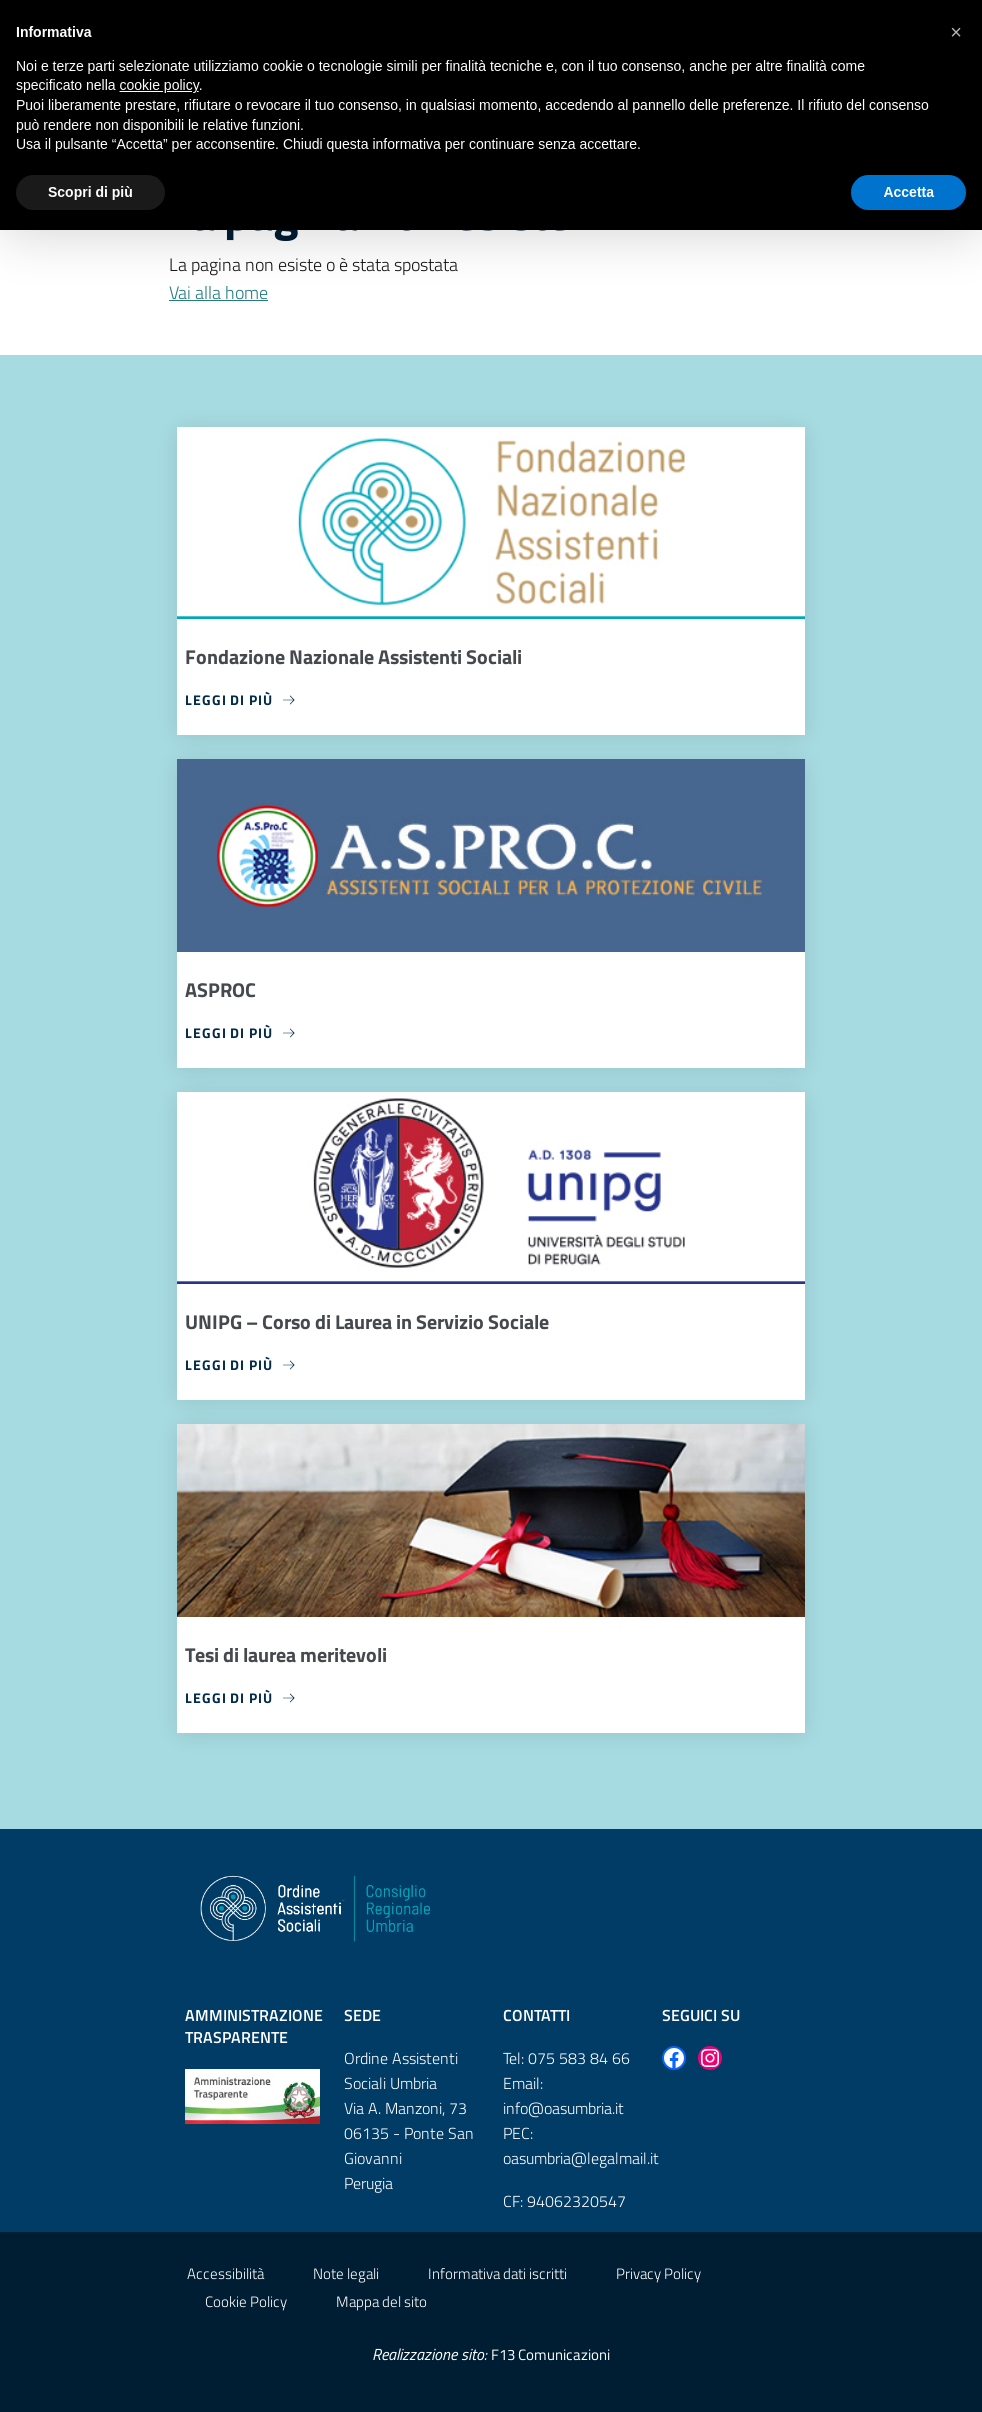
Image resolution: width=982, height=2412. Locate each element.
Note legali (346, 2273)
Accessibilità (225, 2273)
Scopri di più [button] (90, 192)
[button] (956, 32)
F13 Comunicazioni (550, 2354)
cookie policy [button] (159, 85)
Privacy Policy (658, 2273)
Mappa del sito (381, 2301)
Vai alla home (218, 292)
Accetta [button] (908, 192)
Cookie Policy (246, 2301)
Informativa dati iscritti (497, 2273)
